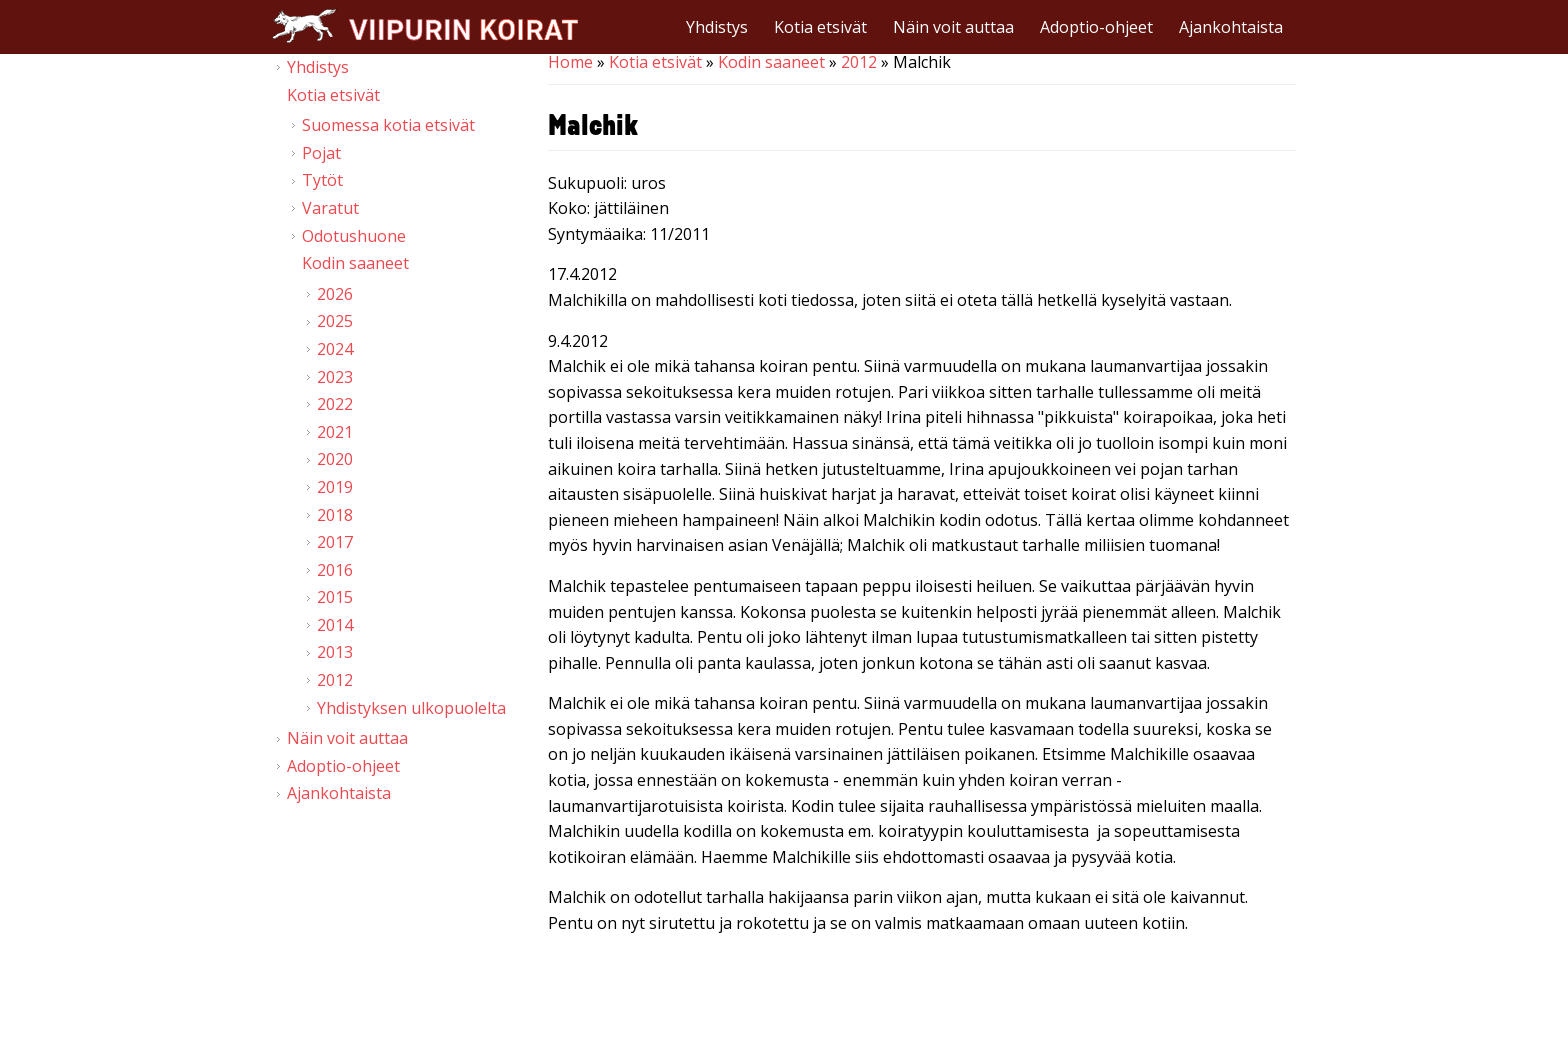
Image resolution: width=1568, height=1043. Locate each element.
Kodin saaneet (771, 62)
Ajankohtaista (1231, 27)
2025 (335, 321)
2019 (335, 487)
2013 (335, 652)
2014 (335, 625)
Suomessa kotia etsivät (388, 125)
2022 (335, 404)
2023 (335, 377)
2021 (335, 432)
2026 (335, 294)
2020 (335, 459)
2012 (859, 62)
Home (570, 62)
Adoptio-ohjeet (1096, 27)
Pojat (321, 153)
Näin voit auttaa (953, 27)
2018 (335, 515)
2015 (335, 597)
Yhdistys (717, 27)
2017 (335, 542)
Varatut (330, 208)
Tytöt (322, 180)
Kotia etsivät (820, 27)
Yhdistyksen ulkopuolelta (411, 708)
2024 (335, 349)
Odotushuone (354, 236)
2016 (335, 570)
